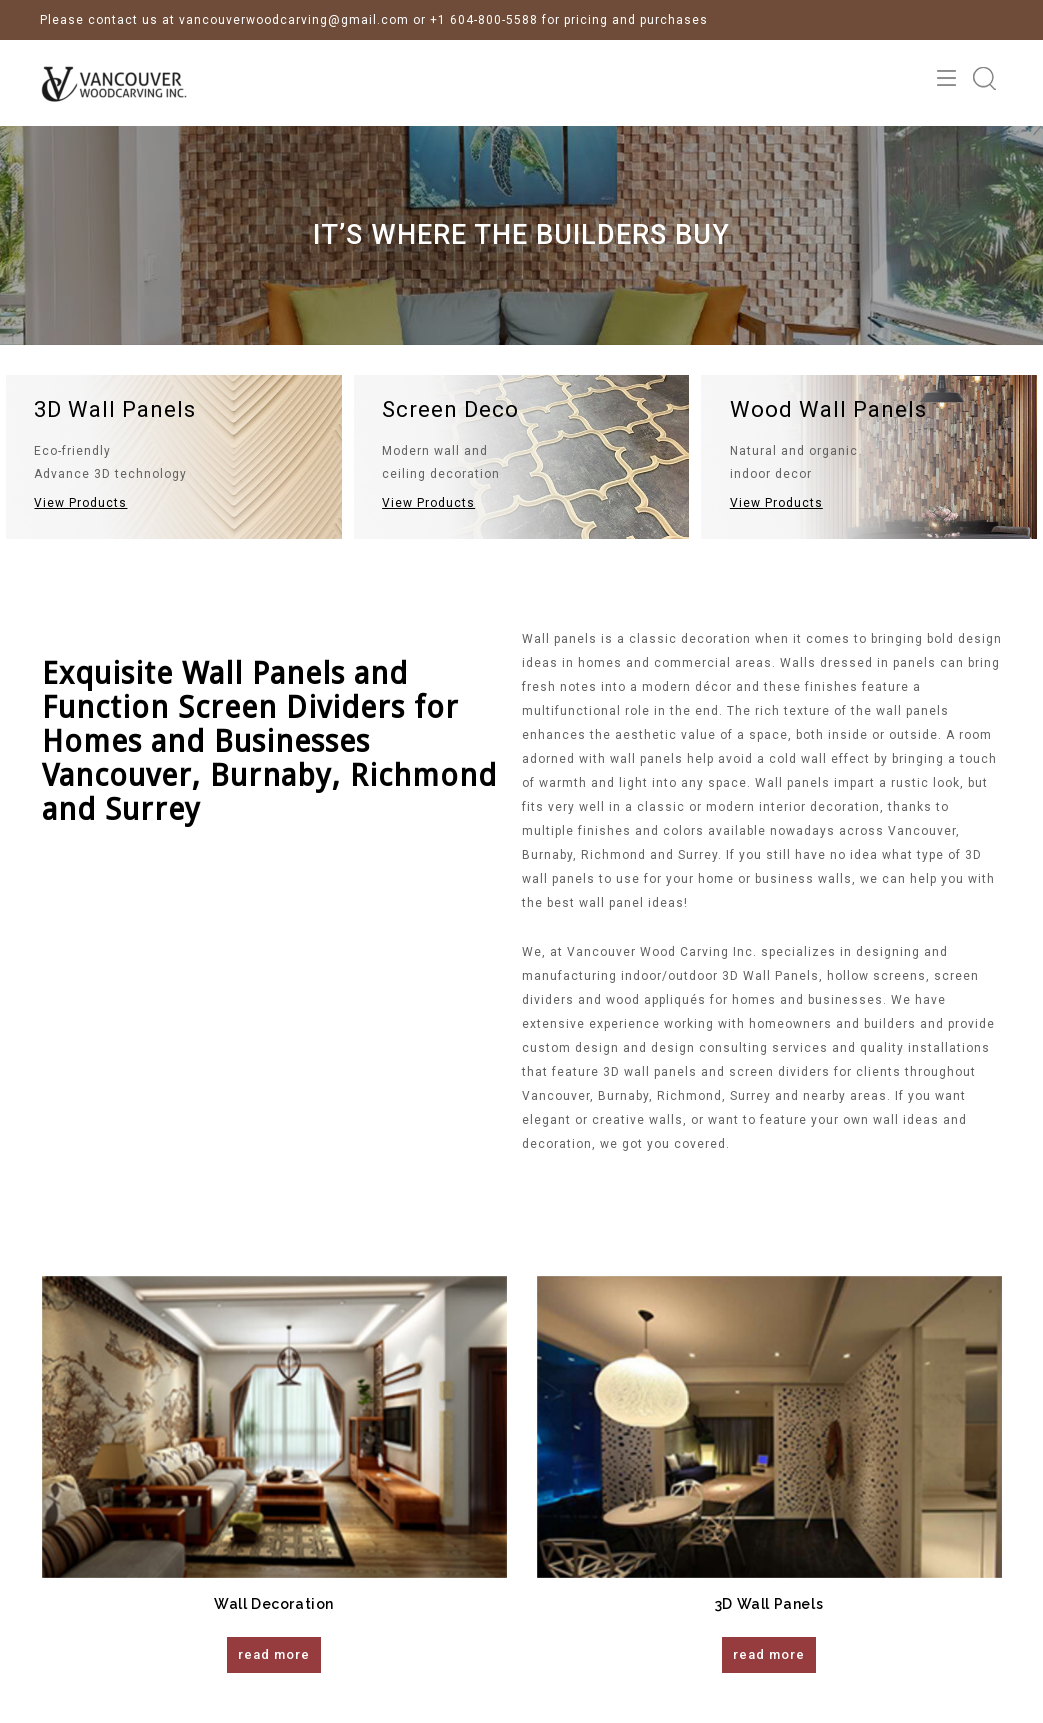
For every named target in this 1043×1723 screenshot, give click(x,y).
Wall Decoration (274, 1604)
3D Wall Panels (769, 1604)
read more (274, 1654)
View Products (80, 503)
